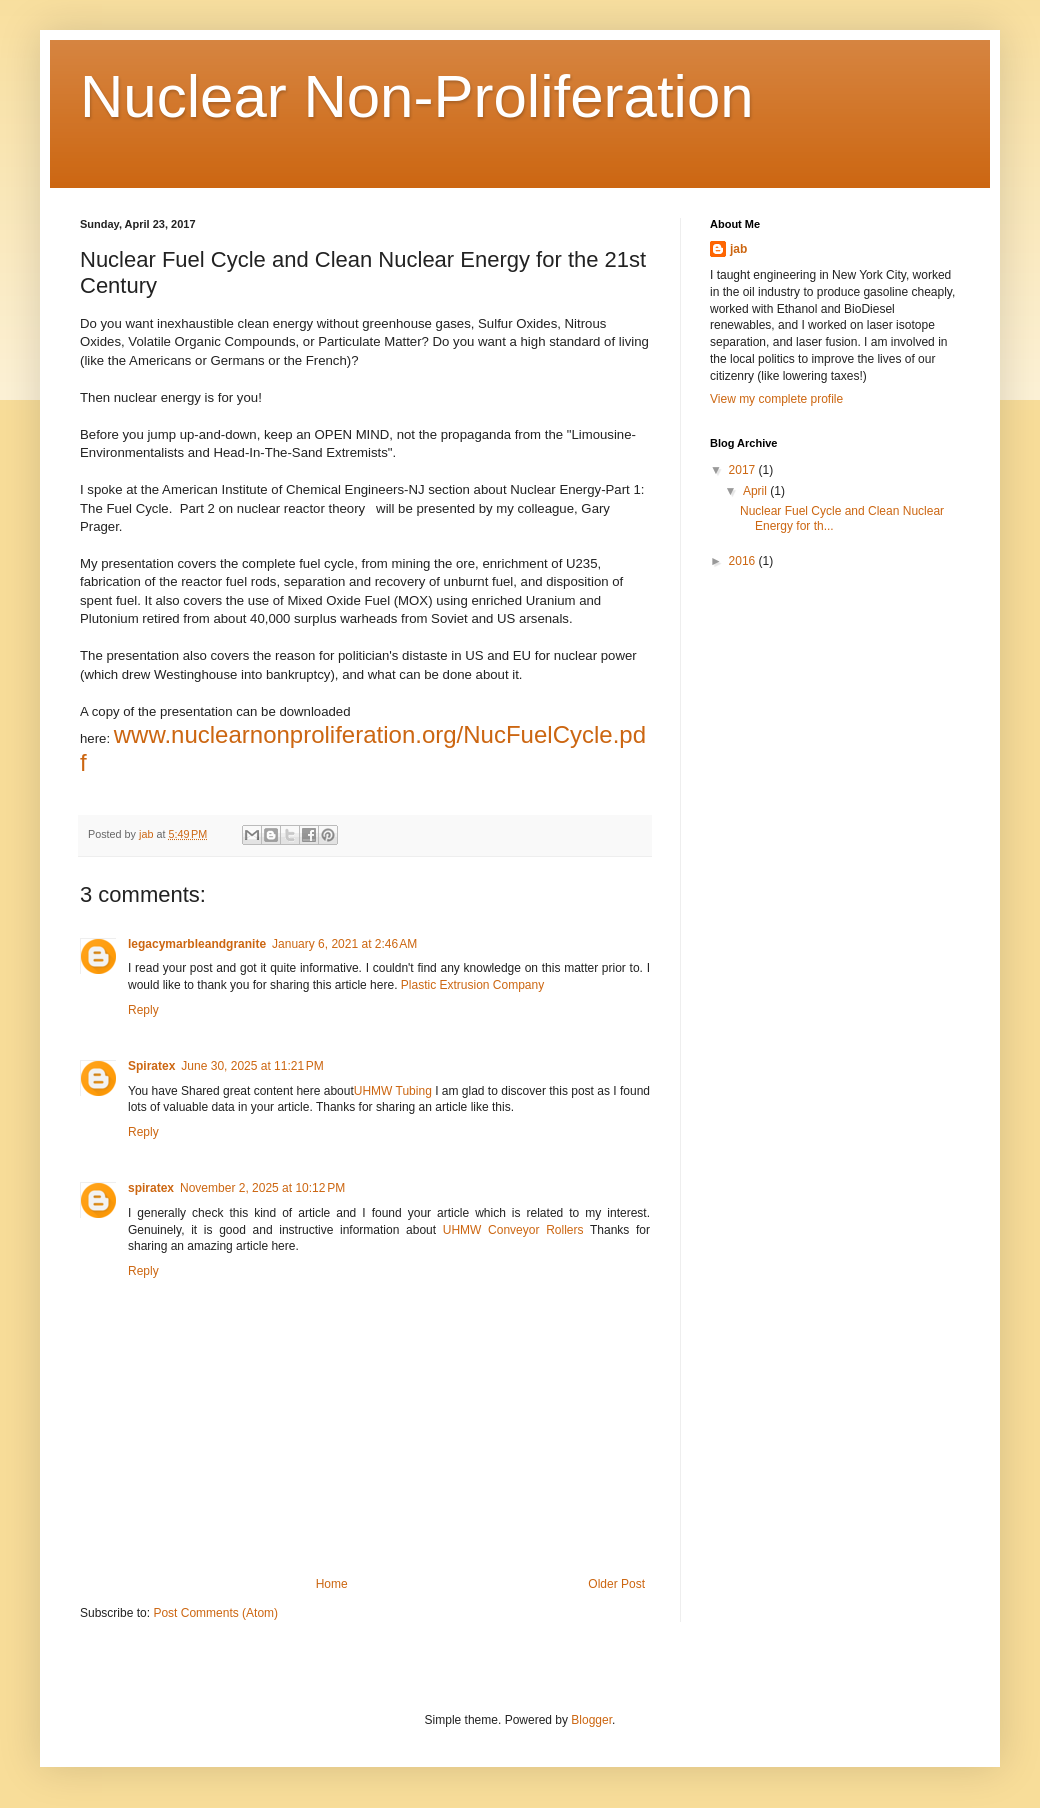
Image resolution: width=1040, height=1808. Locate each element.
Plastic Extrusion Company (472, 985)
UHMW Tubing (393, 1091)
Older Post (616, 1584)
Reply (143, 1010)
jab (738, 249)
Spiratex (151, 1066)
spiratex (151, 1188)
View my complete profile (776, 399)
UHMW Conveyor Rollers (513, 1230)
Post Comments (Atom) (215, 1613)
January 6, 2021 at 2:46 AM (344, 944)
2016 (744, 561)
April (756, 491)
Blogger (591, 1720)
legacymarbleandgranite (197, 944)
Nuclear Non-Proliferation (417, 96)
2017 (744, 470)
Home (332, 1584)
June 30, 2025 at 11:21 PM (252, 1066)
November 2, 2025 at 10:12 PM (262, 1188)
